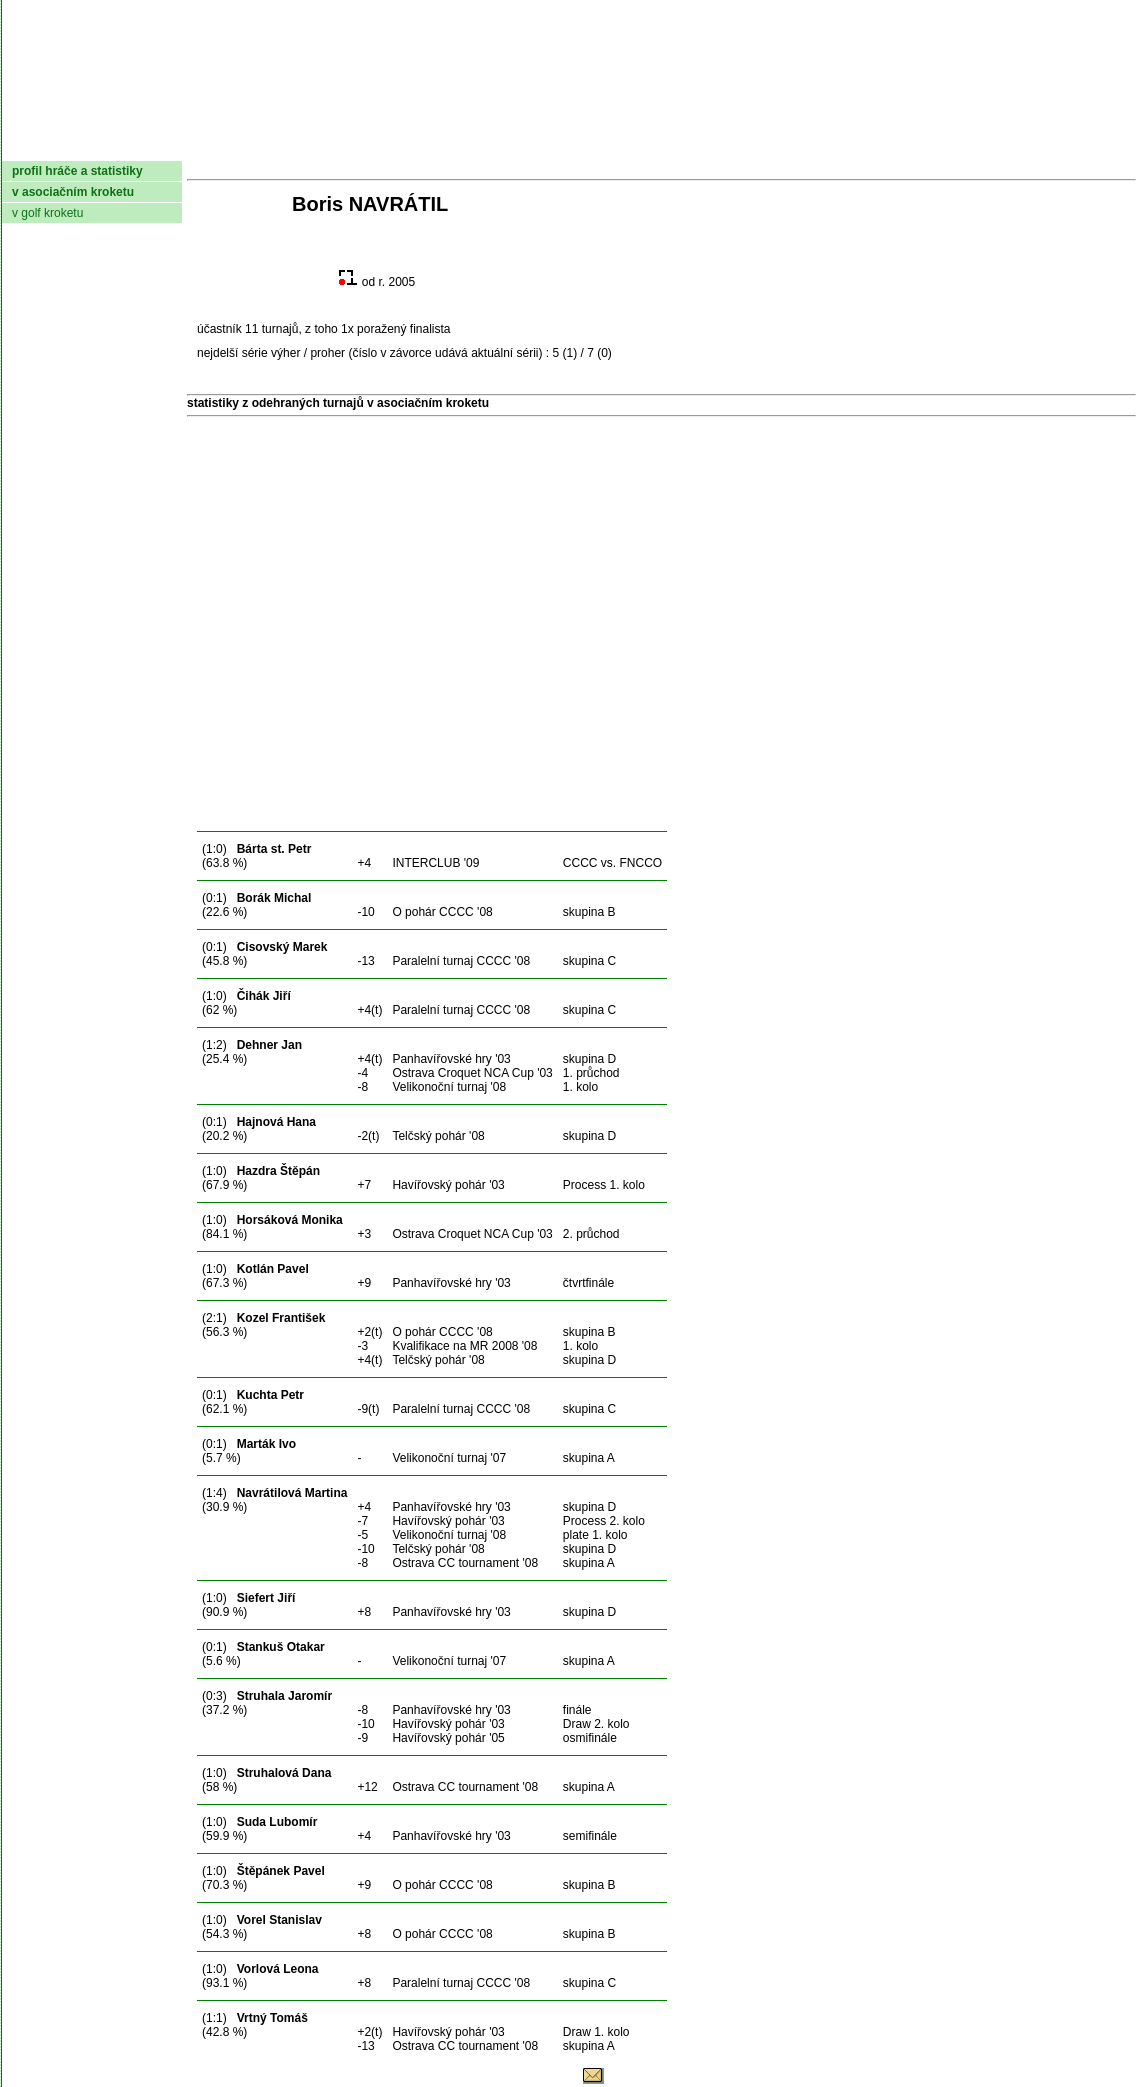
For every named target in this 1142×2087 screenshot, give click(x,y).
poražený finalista (403, 329)
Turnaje (478, 145)
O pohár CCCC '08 (442, 912)
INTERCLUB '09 (435, 863)
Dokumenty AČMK (256, 145)
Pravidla (676, 145)
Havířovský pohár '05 (448, 1738)
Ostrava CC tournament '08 (465, 1563)
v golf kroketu (47, 213)
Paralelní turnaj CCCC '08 (461, 961)
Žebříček (575, 145)
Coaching (929, 145)
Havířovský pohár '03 (448, 1185)
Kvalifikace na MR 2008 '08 (464, 1346)
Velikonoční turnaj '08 (449, 1087)
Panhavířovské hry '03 (451, 1059)
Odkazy (1031, 145)
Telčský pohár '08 (438, 1136)
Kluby (399, 145)
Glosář (832, 145)
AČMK (108, 145)
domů (35, 145)
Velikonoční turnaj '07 (449, 1458)
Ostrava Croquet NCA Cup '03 (472, 1073)
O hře (759, 145)
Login (1109, 145)
